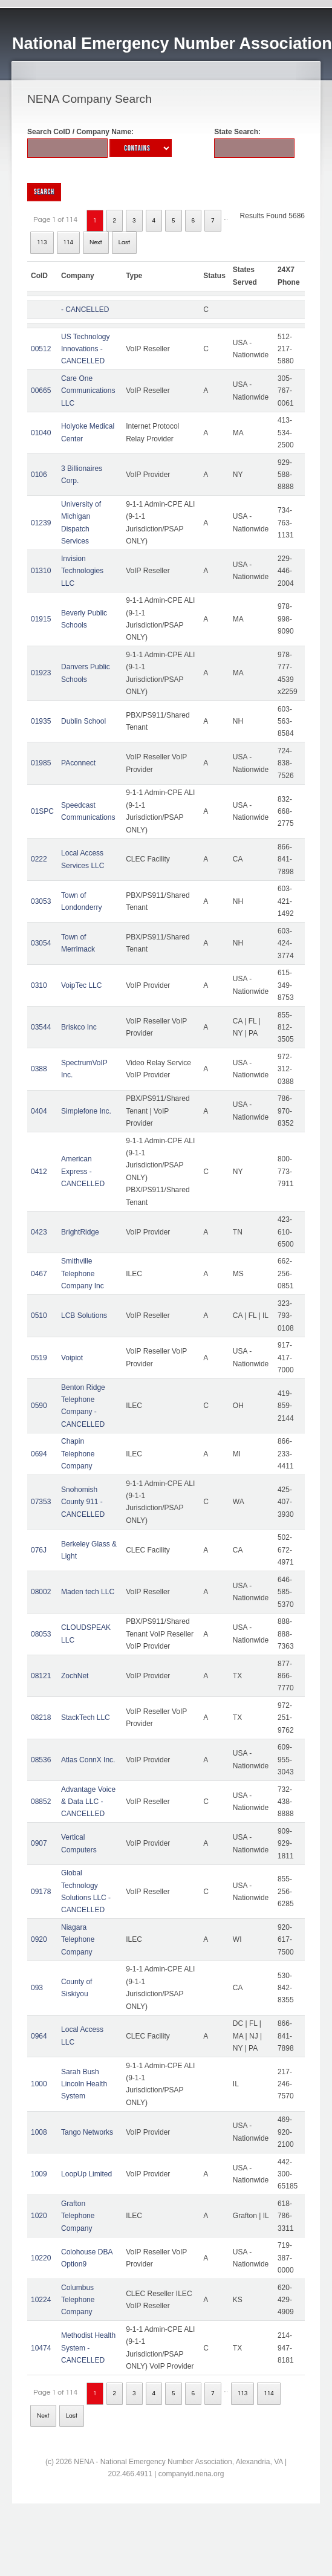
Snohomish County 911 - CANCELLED (83, 1502)
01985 (41, 763)
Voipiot (72, 1358)
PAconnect (78, 763)
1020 (39, 2215)
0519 (39, 1358)
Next (96, 242)
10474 (41, 2348)
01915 (41, 619)
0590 (39, 1405)
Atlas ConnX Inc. (88, 1760)
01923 (41, 673)
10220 (41, 2258)
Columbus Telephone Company (77, 2300)
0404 (39, 1111)
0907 (39, 1843)
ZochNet (74, 1676)
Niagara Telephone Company (77, 1939)
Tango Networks (87, 2132)
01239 (41, 523)
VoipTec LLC (81, 985)
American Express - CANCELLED (83, 1171)
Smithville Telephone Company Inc (82, 1273)
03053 (41, 901)
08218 (41, 1717)
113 (42, 242)
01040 (41, 433)
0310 (39, 985)
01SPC (42, 811)
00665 (41, 390)
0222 (39, 859)
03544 (41, 1027)
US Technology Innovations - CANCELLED (85, 349)
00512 (41, 349)
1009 (39, 2174)
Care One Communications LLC (88, 390)
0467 (39, 1274)
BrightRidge (80, 1232)
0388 (39, 1069)
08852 (41, 1801)
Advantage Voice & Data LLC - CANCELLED (88, 1801)
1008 (39, 2132)
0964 (39, 2036)
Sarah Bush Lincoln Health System (84, 2084)
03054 (41, 943)
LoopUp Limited (86, 2174)
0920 (39, 1939)
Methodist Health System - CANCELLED (88, 2347)
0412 (39, 1171)
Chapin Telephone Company (77, 1453)
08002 (41, 1592)
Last (124, 242)
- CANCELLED (85, 309)
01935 (41, 721)
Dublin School (83, 721)
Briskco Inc (79, 1027)
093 (37, 1988)
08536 (41, 1760)
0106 (39, 474)
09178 (41, 1891)
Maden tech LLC (87, 1592)
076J (39, 1550)
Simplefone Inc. (86, 1111)
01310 (41, 570)
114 (68, 242)
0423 (39, 1232)
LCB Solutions (84, 1315)
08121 (41, 1676)
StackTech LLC (85, 1717)
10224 (41, 2299)
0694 (39, 1454)
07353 (41, 1501)
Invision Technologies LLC (82, 571)
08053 (41, 1634)
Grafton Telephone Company (77, 2216)
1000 (39, 2084)
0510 (39, 1315)
